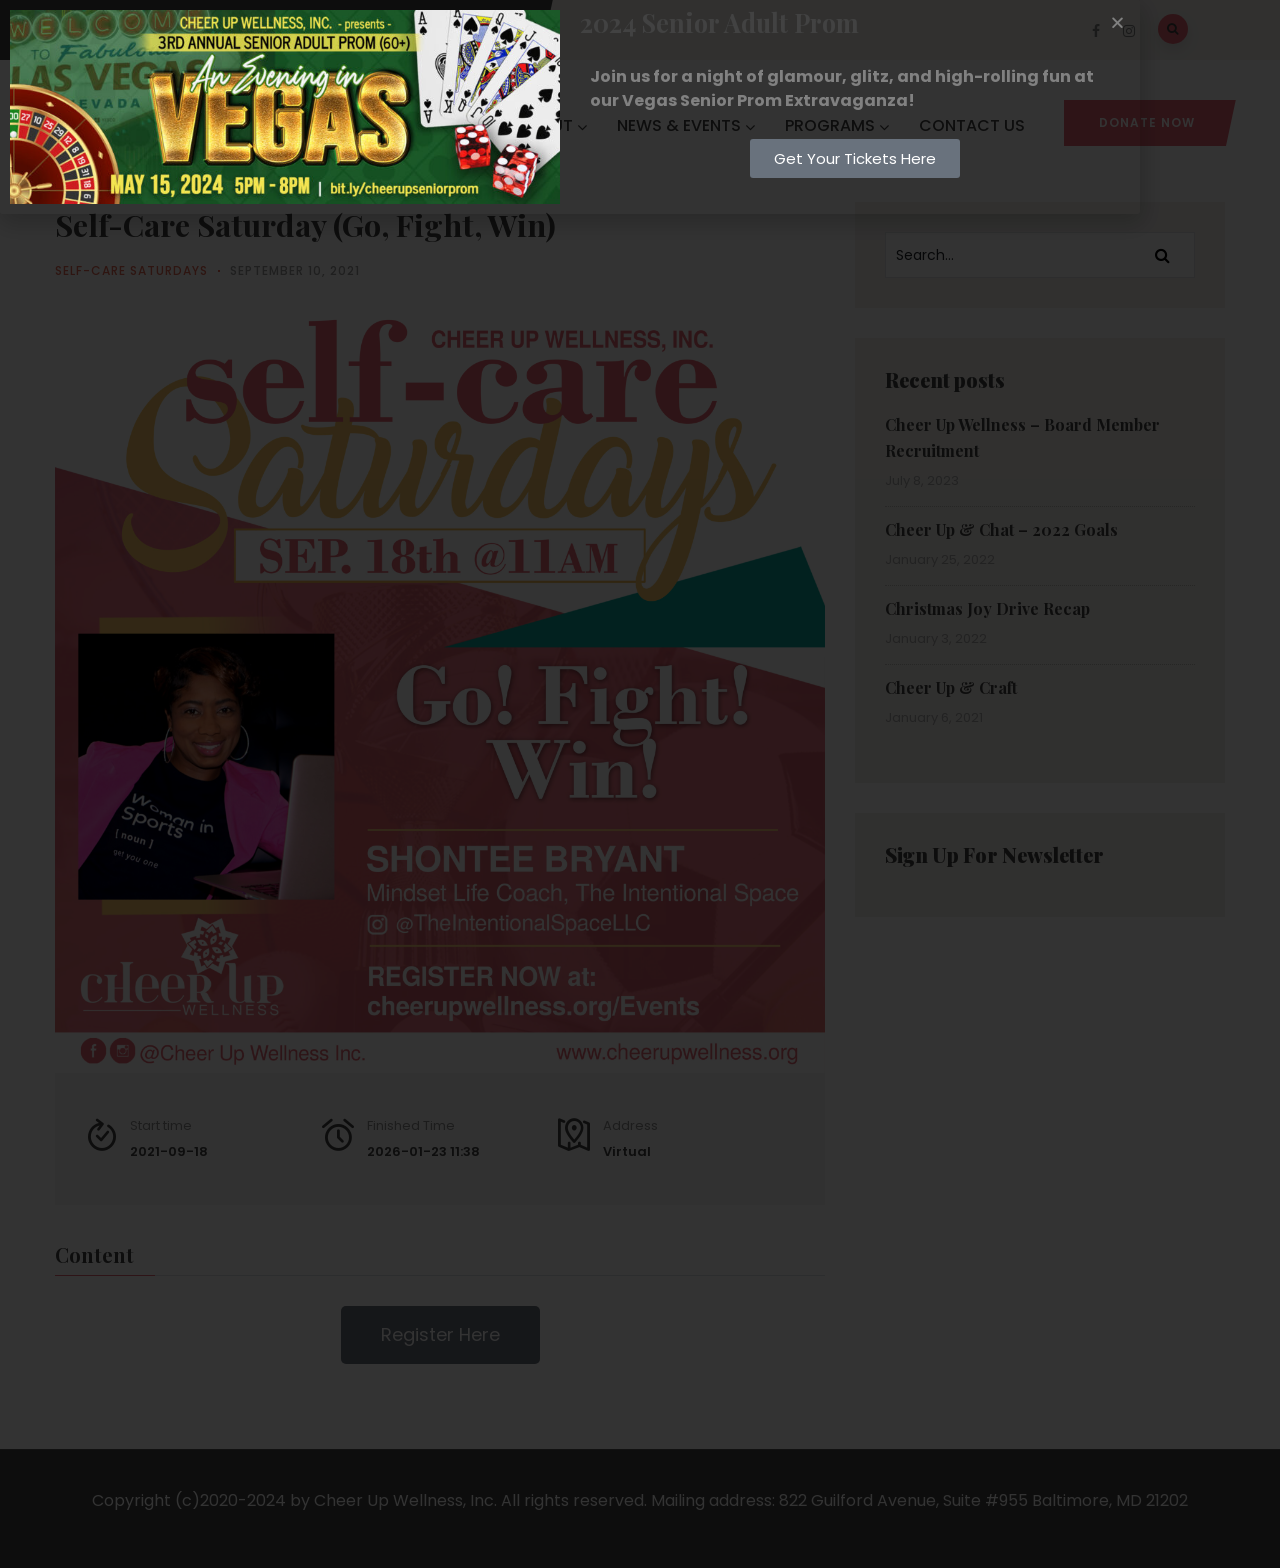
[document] (640, 784)
